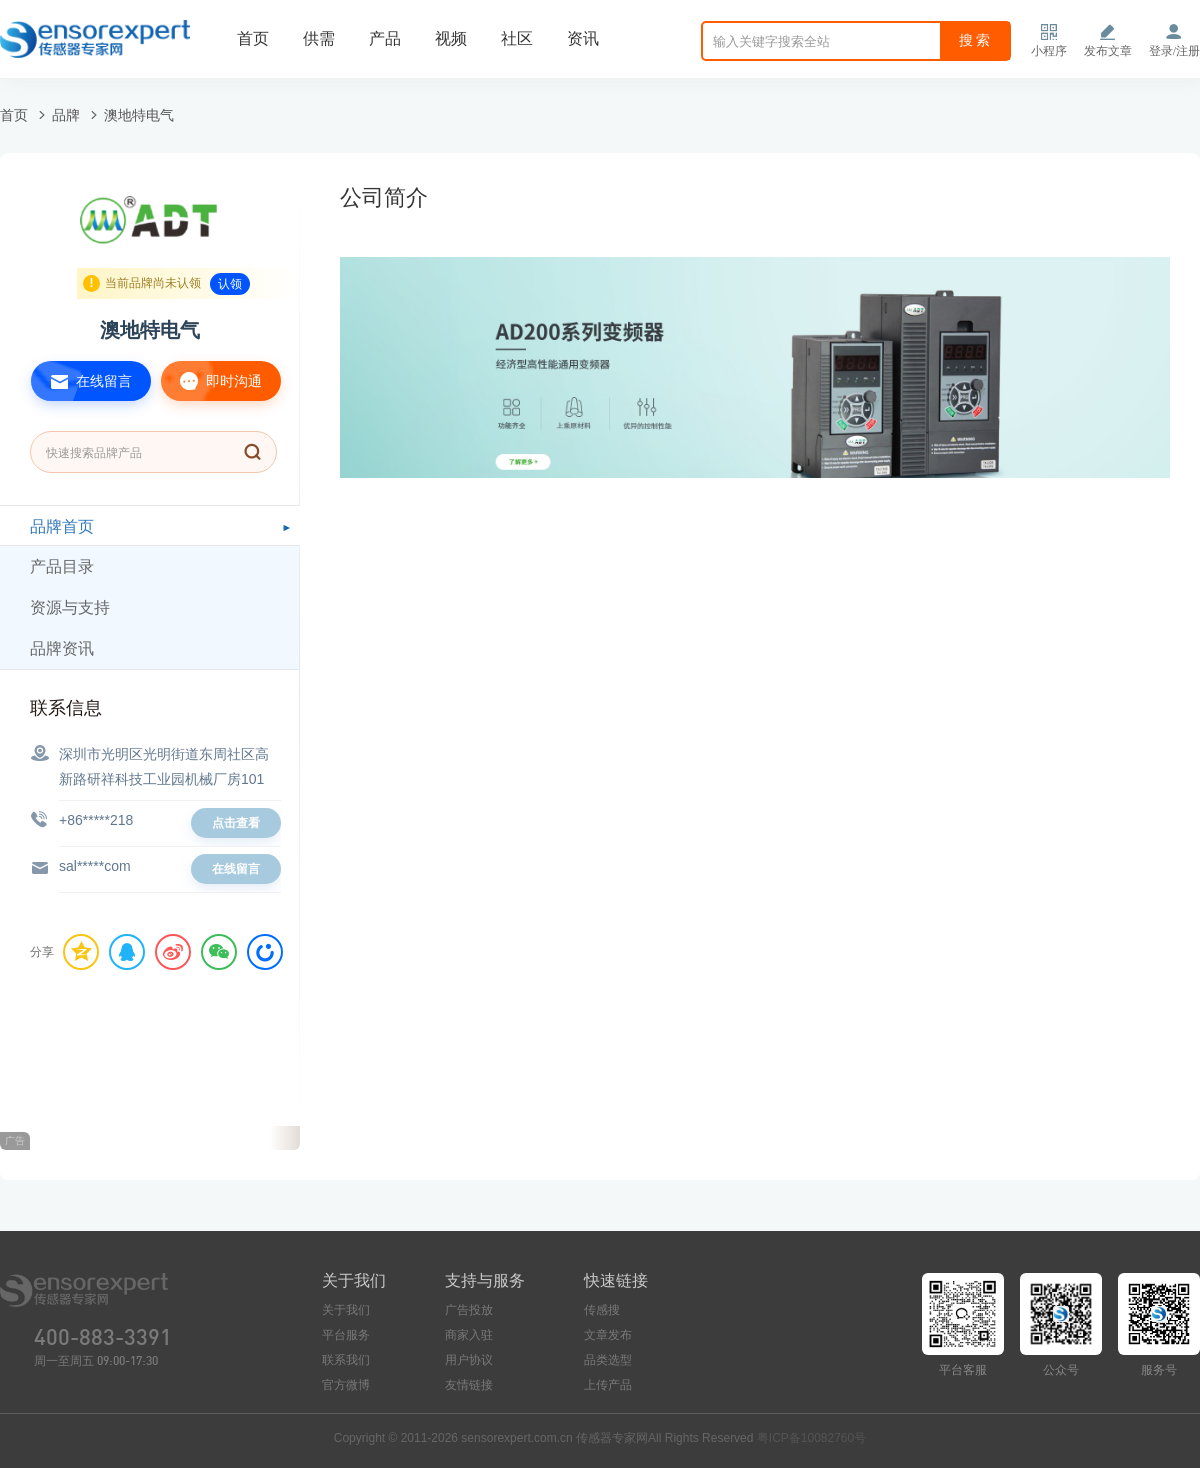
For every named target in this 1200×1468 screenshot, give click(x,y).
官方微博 (346, 1385)
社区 (517, 38)
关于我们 (346, 1310)
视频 (451, 38)
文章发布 (608, 1335)
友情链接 (469, 1385)
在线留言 (81, 381)
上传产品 (608, 1385)
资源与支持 (70, 607)
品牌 (66, 115)
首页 (253, 38)
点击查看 (236, 823)
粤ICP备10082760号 (811, 1438)
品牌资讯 (62, 648)
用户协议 (469, 1360)
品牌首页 (62, 526)
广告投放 (469, 1310)
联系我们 (346, 1360)
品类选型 (608, 1360)
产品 (385, 38)
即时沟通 (211, 381)
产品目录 (62, 566)
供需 (319, 38)
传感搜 (602, 1310)
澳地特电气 (139, 115)
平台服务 (346, 1335)
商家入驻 (469, 1335)
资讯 (583, 38)
